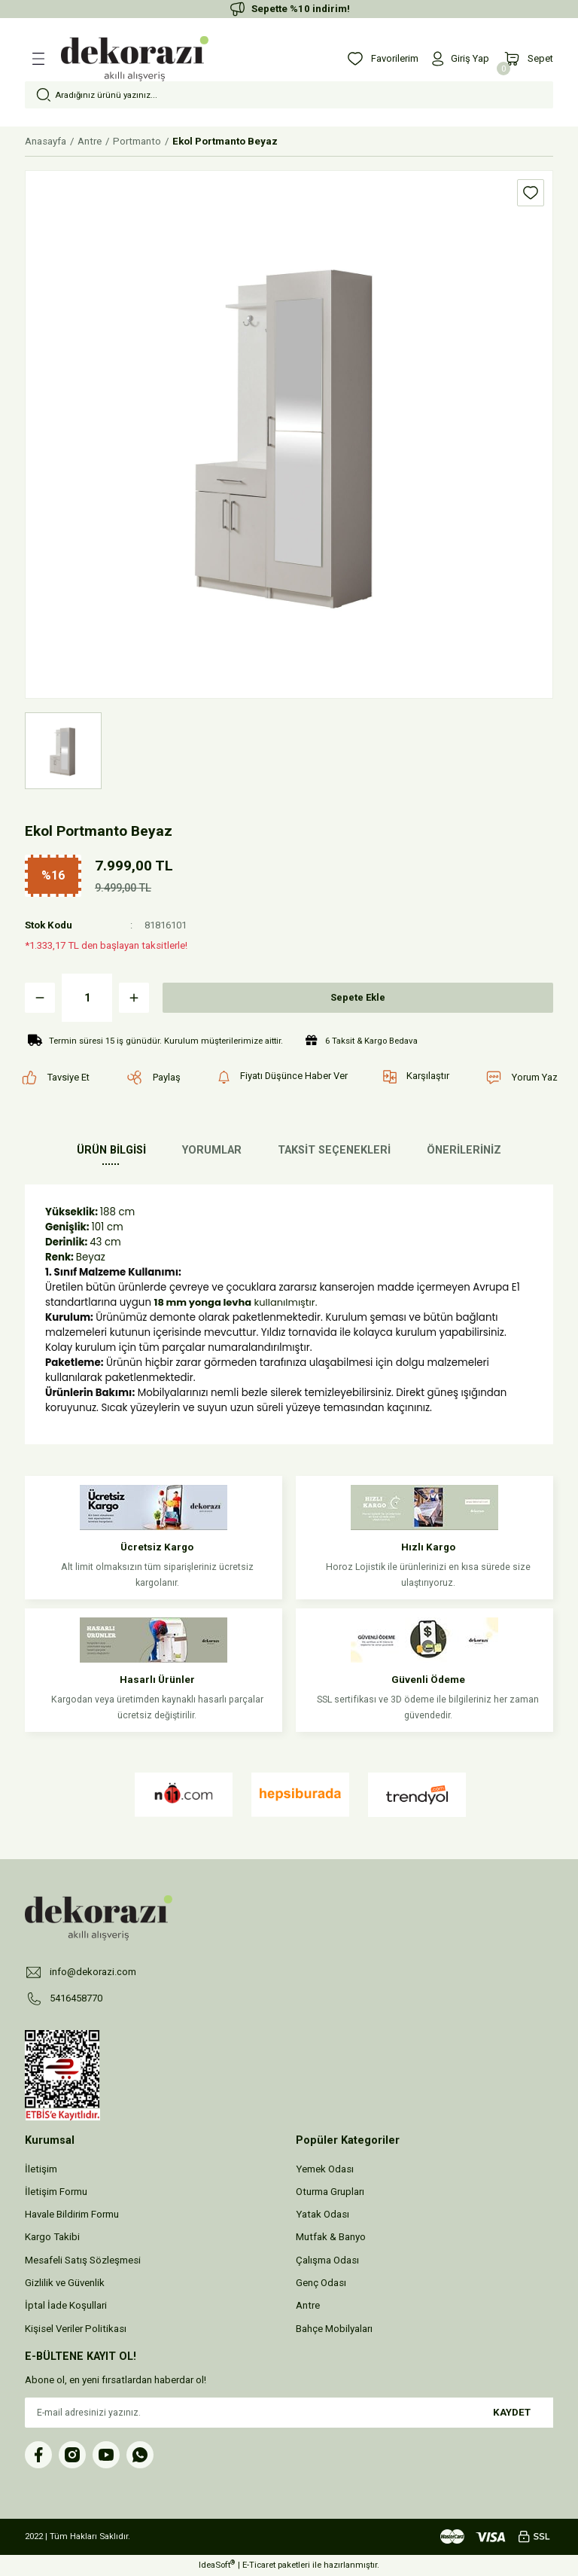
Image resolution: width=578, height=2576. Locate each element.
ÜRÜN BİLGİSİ (111, 1150)
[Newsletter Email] (289, 2413)
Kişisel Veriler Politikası (75, 2328)
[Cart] (527, 58)
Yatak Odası (322, 2215)
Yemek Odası (325, 2169)
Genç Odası (321, 2282)
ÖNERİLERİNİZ (464, 1150)
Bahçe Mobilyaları (334, 2328)
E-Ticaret (258, 2565)
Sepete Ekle (358, 997)
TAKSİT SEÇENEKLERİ (334, 1150)
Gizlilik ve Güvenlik (65, 2282)
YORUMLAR (212, 1150)
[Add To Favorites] (530, 192)
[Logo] (134, 58)
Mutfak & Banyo (331, 2237)
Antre (308, 2306)
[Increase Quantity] (134, 998)
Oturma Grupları (330, 2191)
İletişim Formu (56, 2191)
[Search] (289, 94)
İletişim (41, 2169)
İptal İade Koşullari (66, 2306)
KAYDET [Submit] (512, 2412)
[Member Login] (459, 58)
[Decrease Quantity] (40, 998)
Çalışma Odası (327, 2260)
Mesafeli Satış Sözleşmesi (83, 2260)
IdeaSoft (217, 2565)
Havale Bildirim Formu (72, 2215)
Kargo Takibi (52, 2237)
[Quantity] (87, 998)
